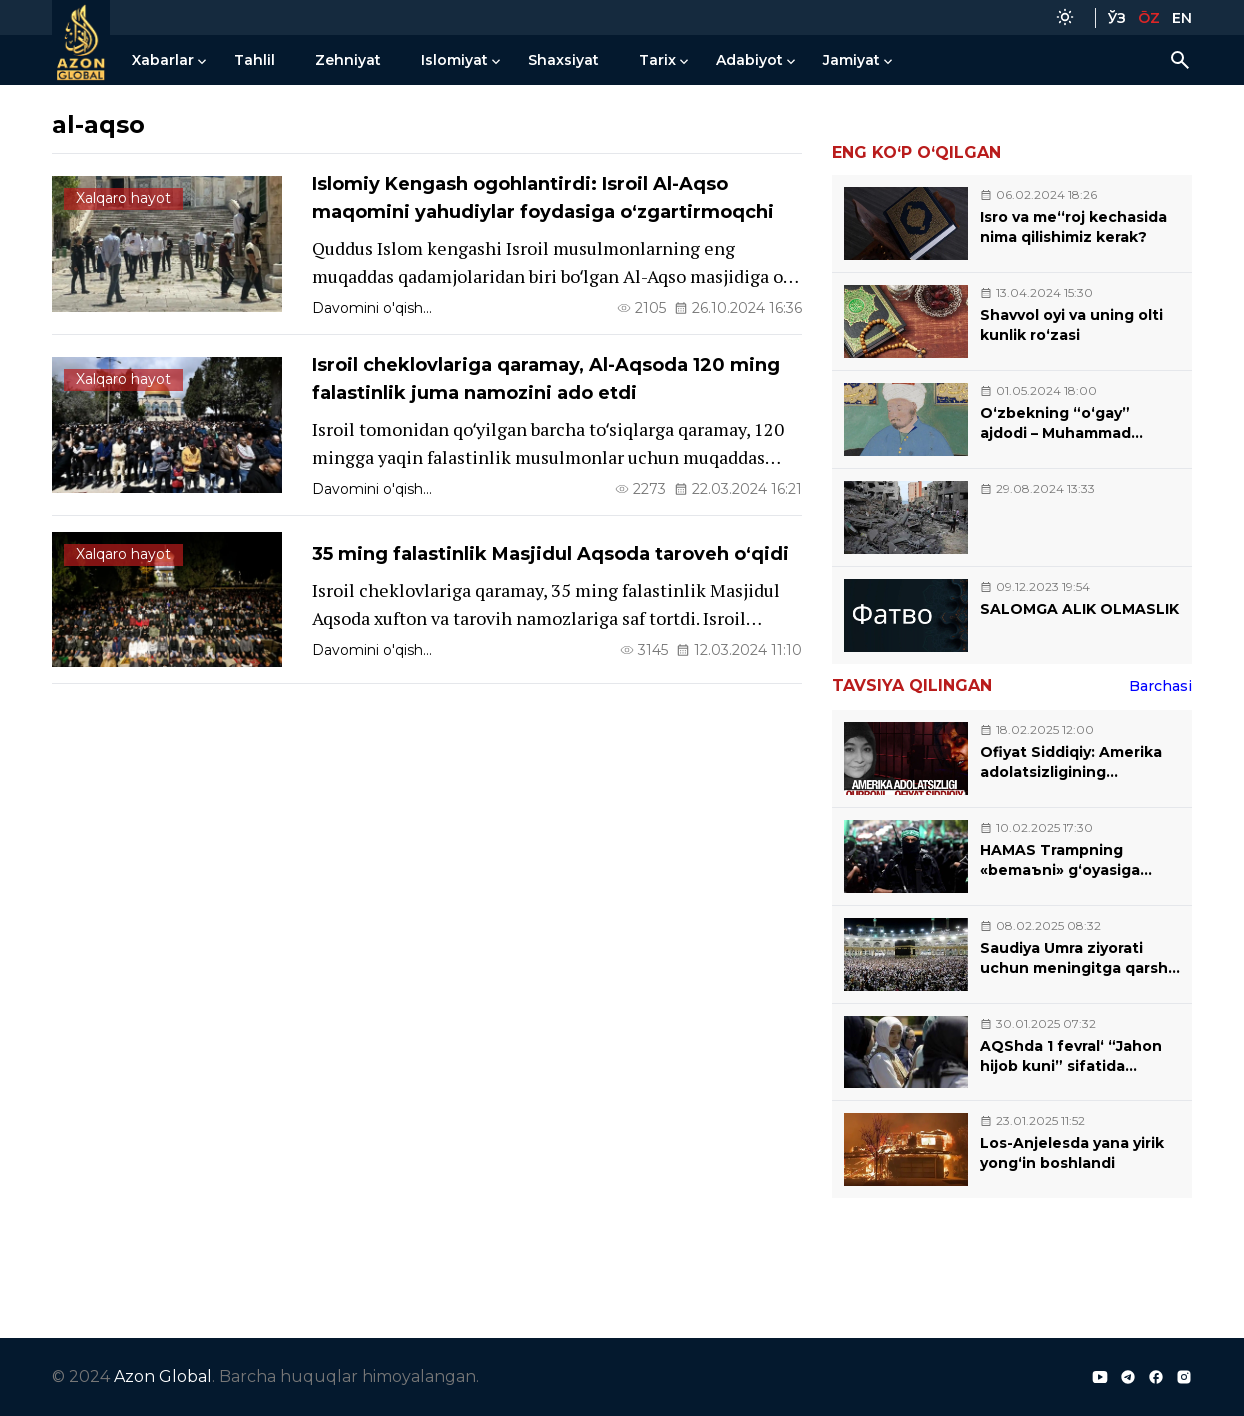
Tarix (657, 60)
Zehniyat (348, 60)
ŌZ (1149, 18)
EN (1182, 18)
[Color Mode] (1065, 17)
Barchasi (1160, 686)
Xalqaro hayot (123, 198)
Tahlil (254, 60)
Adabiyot (749, 60)
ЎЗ (1117, 18)
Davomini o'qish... (372, 308)
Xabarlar (163, 60)
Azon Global (163, 1376)
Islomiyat (454, 60)
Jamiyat (851, 60)
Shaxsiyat (563, 60)
